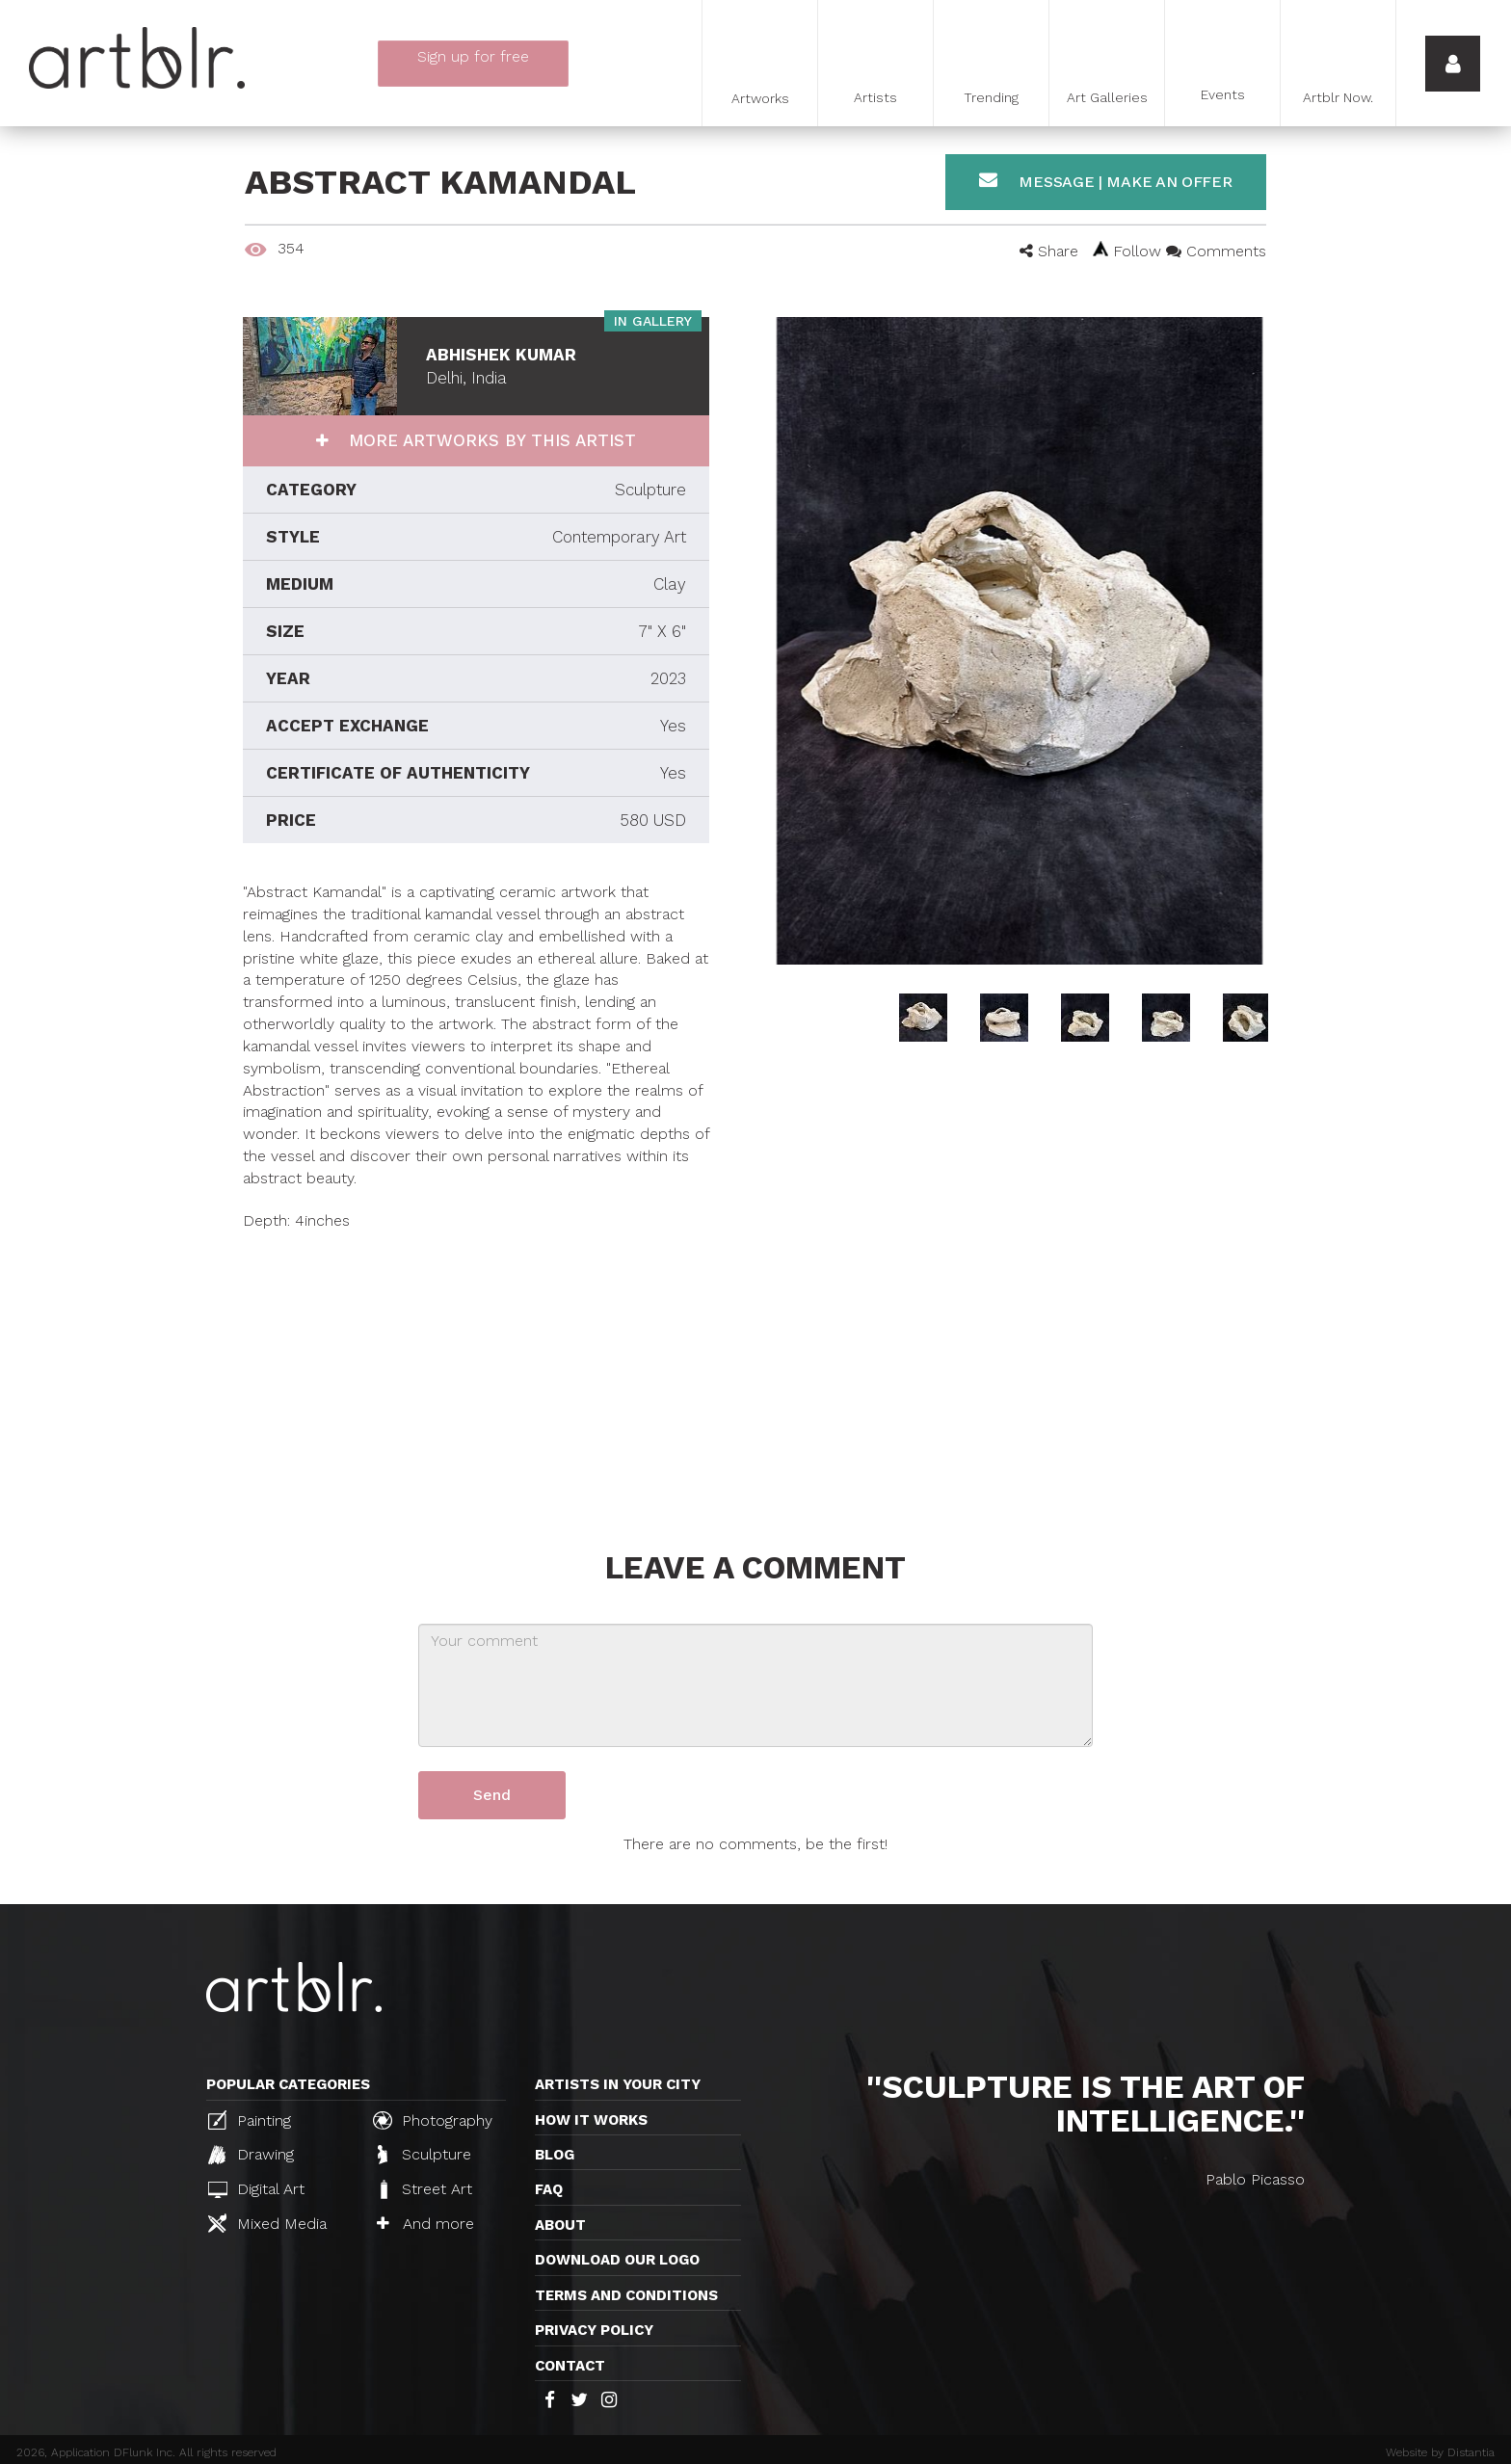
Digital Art (256, 2189)
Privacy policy (594, 2330)
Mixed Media (267, 2223)
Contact (570, 2365)
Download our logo (617, 2259)
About (560, 2225)
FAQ (549, 2189)
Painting (249, 2120)
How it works (591, 2120)
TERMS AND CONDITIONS (626, 2295)
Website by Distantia (1440, 2452)
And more (425, 2223)
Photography (432, 2120)
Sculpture (424, 2154)
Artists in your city (618, 2084)
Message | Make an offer (1106, 181)
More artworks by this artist (489, 440)
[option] (1019, 641)
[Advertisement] (476, 1367)
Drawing (251, 2154)
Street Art (424, 2189)
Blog (554, 2154)
